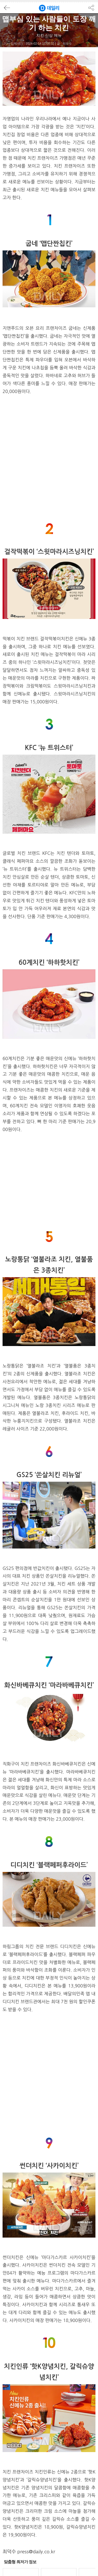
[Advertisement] (49, 455)
